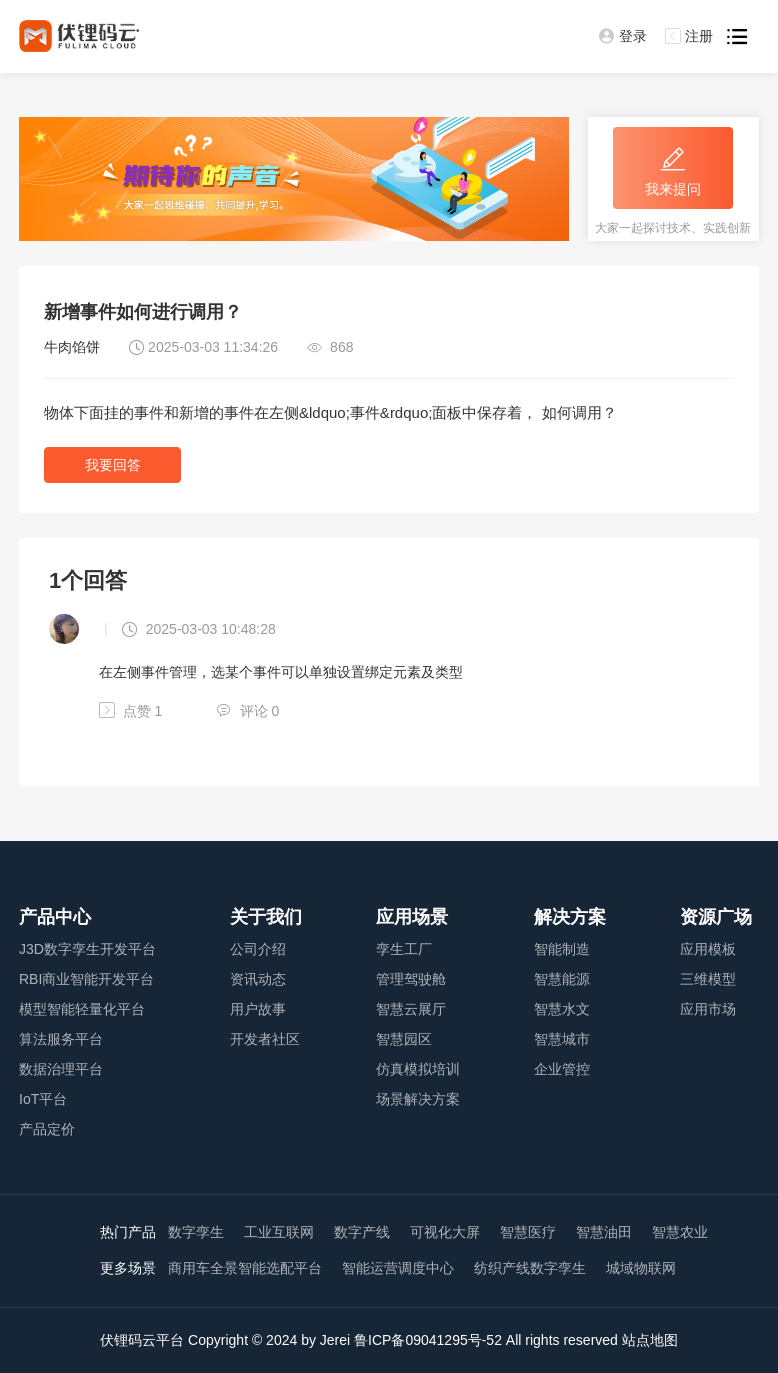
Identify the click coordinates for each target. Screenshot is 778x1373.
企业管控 (562, 1069)
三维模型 (708, 979)
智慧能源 (562, 979)
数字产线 (362, 1232)
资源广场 (716, 917)
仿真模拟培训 (418, 1069)
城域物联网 (641, 1268)
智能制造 (562, 949)
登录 (623, 36)
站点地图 (650, 1340)
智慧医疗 (528, 1232)
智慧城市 (562, 1039)
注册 (689, 36)
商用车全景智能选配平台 (245, 1268)
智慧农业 (680, 1232)
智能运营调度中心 (398, 1268)
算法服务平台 (61, 1039)
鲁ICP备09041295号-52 (428, 1340)
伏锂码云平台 (142, 1340)
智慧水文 (562, 1009)
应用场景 (412, 917)
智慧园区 (404, 1039)
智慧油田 (604, 1232)
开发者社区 (265, 1039)
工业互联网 (279, 1232)
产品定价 (47, 1129)
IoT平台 (43, 1099)
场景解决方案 (418, 1099)
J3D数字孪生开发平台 (87, 949)
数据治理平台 (61, 1069)
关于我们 (266, 917)
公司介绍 (258, 949)
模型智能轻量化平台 (82, 1009)
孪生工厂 (404, 949)
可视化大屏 (445, 1232)
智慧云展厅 (411, 1009)
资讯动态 (258, 979)
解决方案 (570, 917)
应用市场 (708, 1009)
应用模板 (708, 949)
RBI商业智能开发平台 (86, 979)
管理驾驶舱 (411, 979)
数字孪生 (196, 1232)
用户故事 (258, 1009)
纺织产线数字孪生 (530, 1268)
